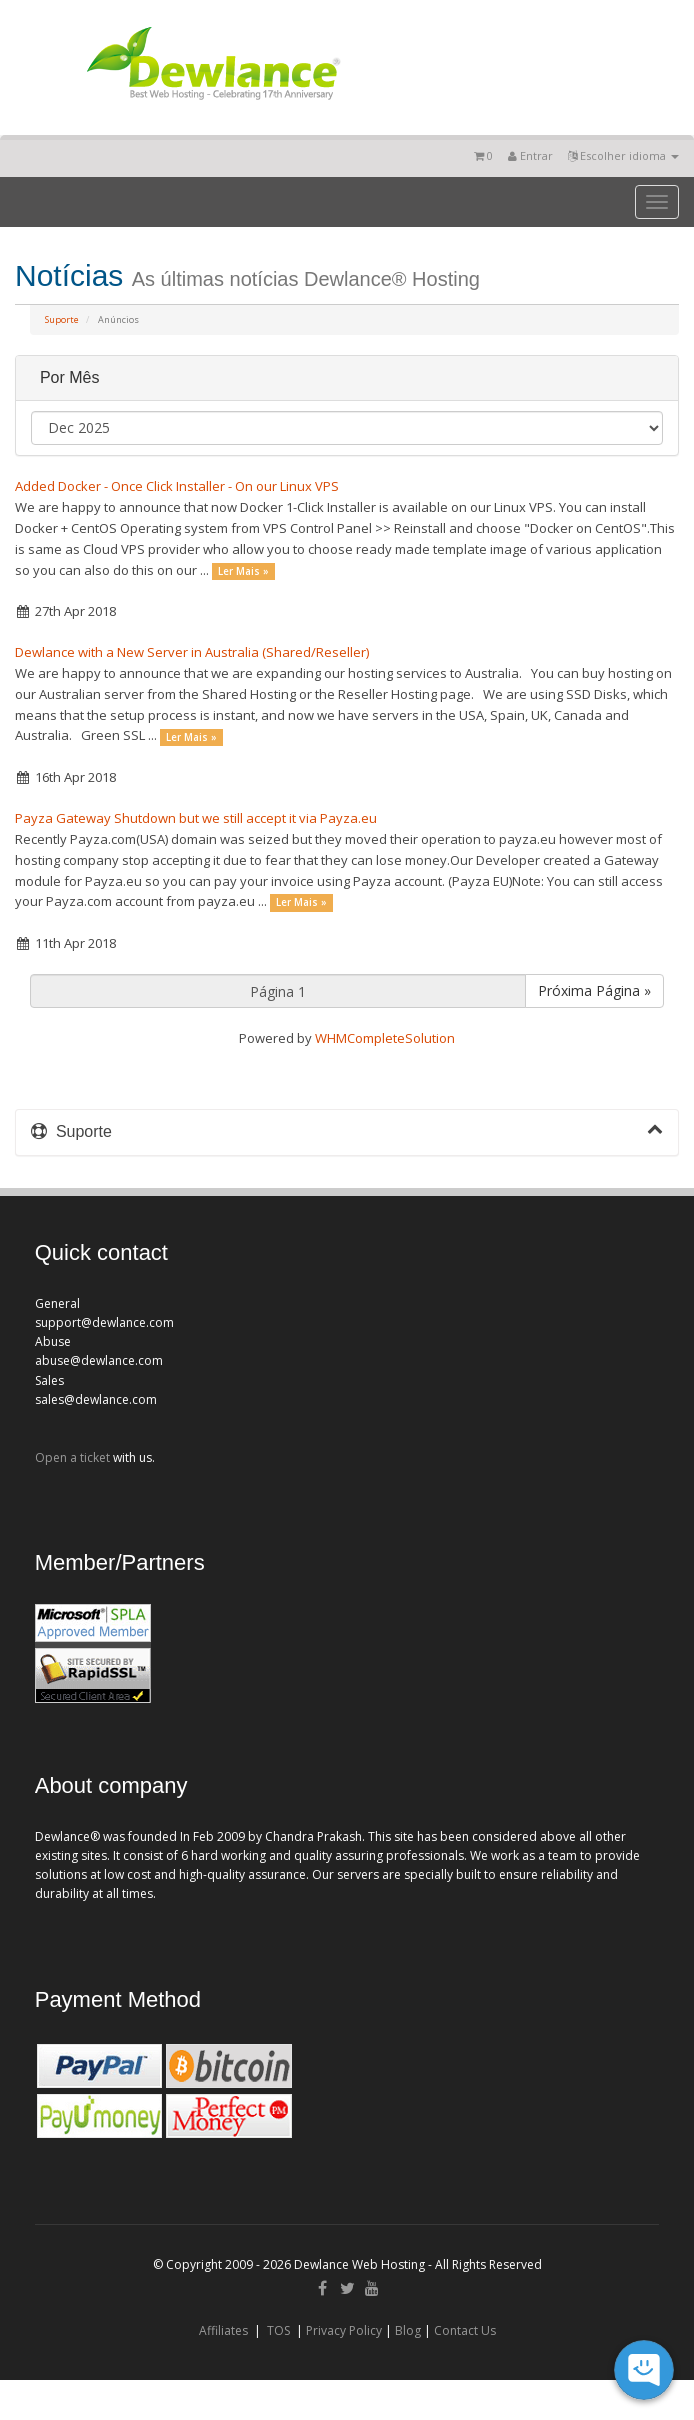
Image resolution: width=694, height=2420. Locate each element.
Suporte (62, 319)
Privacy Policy (344, 2330)
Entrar (530, 155)
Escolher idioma (623, 155)
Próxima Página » (594, 990)
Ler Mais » (243, 571)
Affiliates (223, 2330)
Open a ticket (72, 1457)
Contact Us (465, 2330)
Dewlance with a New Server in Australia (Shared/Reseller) (192, 652)
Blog (408, 2330)
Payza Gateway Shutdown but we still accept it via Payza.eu (196, 818)
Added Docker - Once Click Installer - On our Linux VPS (177, 486)
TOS (278, 2330)
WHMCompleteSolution (385, 1038)
